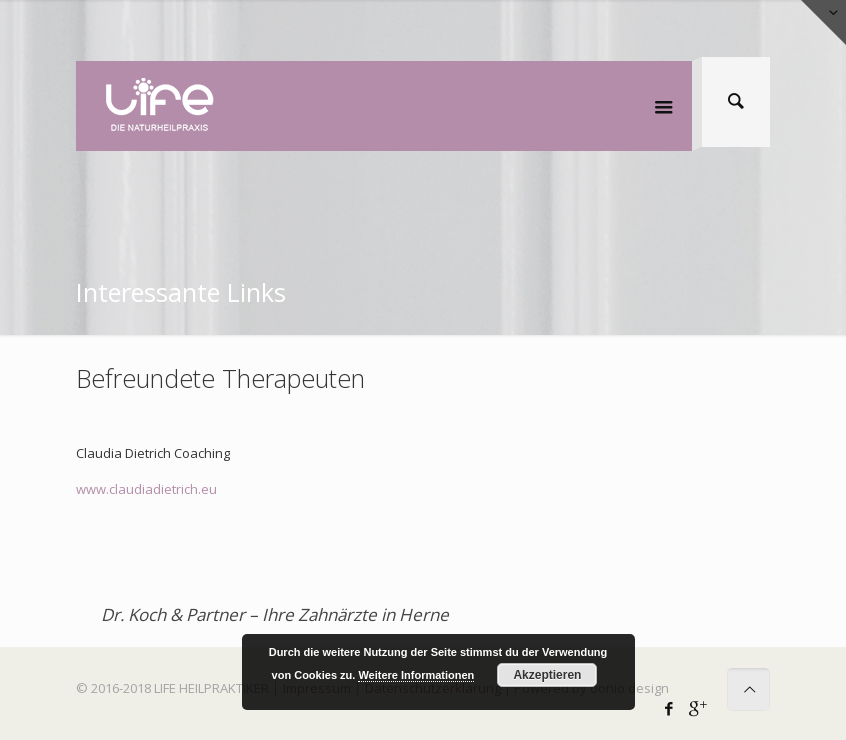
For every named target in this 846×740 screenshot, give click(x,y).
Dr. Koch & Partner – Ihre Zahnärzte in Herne (275, 614)
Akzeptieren (547, 675)
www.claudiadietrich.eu (146, 489)
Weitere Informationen (416, 675)
